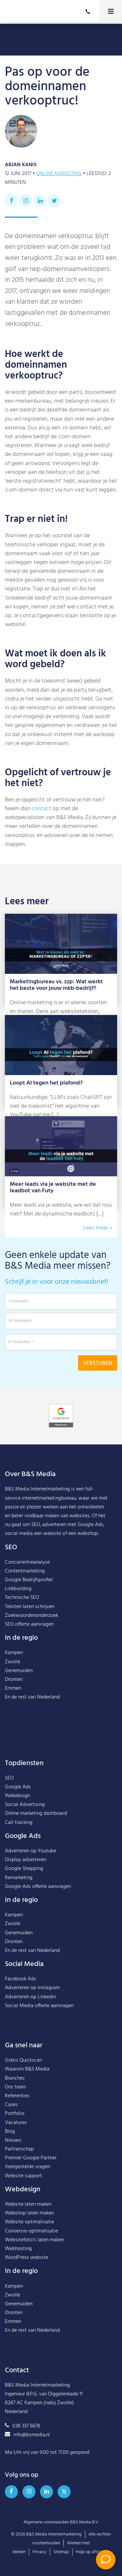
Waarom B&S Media (27, 2069)
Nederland (48, 1697)
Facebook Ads (20, 1979)
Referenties (17, 2096)
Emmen (13, 1688)
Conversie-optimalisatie (31, 2231)
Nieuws (13, 2140)
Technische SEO (22, 1597)
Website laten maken (28, 2204)
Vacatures (16, 2122)
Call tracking (19, 1822)
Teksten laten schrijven (29, 1606)
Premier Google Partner (31, 2158)
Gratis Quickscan (23, 2060)
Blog (10, 2131)
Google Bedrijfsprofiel (29, 1580)
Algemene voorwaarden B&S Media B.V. (61, 2522)
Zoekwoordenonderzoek (31, 1615)
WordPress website (26, 2257)
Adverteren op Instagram (32, 1988)
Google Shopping (24, 1868)
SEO (9, 1778)
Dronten (13, 1679)
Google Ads (18, 1787)
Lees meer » (97, 1228)
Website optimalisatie (29, 2222)
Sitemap (61, 2552)
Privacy (40, 2552)
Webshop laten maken (29, 2213)
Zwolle (12, 1662)
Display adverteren (25, 1860)
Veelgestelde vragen (27, 2167)
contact (41, 808)
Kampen (14, 1653)
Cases (11, 2105)
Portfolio (14, 2113)
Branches (15, 2078)
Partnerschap (19, 2149)
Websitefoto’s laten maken (34, 2240)
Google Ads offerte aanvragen (38, 1886)
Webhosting (18, 2249)
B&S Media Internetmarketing (37, 1489)
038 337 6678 (22, 2426)
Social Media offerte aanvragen (39, 2006)
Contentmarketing (25, 1571)
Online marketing (59, 173)
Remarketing (19, 1878)
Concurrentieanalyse (27, 1562)
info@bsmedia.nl (27, 2435)
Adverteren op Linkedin (30, 1997)
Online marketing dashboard (36, 1813)
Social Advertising (25, 1804)
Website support (23, 2176)
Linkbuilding (18, 1589)
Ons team (15, 2087)
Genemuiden (19, 1670)
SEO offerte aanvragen (29, 1624)
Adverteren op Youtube (30, 1851)
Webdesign (17, 1796)
